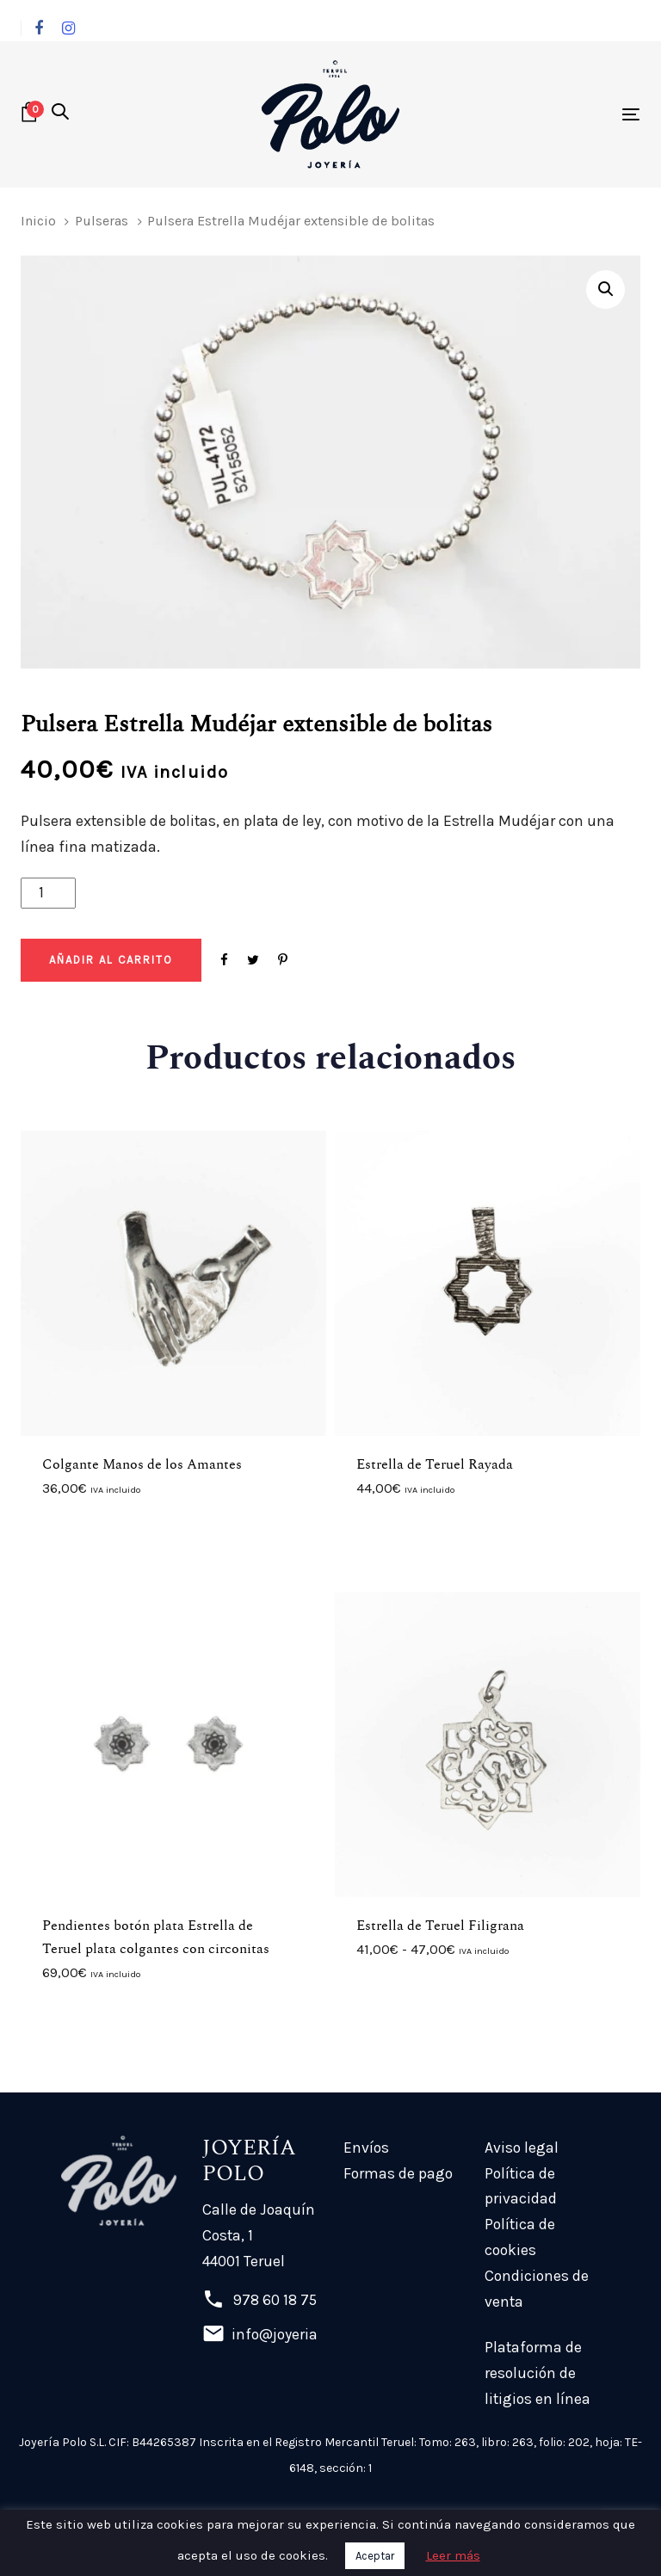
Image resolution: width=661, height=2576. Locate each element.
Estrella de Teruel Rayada (434, 1464)
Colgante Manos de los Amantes (142, 1464)
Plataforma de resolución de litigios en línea (537, 2373)
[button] (60, 113)
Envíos (366, 2147)
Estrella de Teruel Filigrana (440, 1925)
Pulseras (101, 221)
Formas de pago (398, 2173)
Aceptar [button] (374, 2555)
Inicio (38, 221)
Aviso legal (522, 2147)
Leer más (453, 2555)
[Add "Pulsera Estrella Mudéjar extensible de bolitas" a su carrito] (111, 960)
